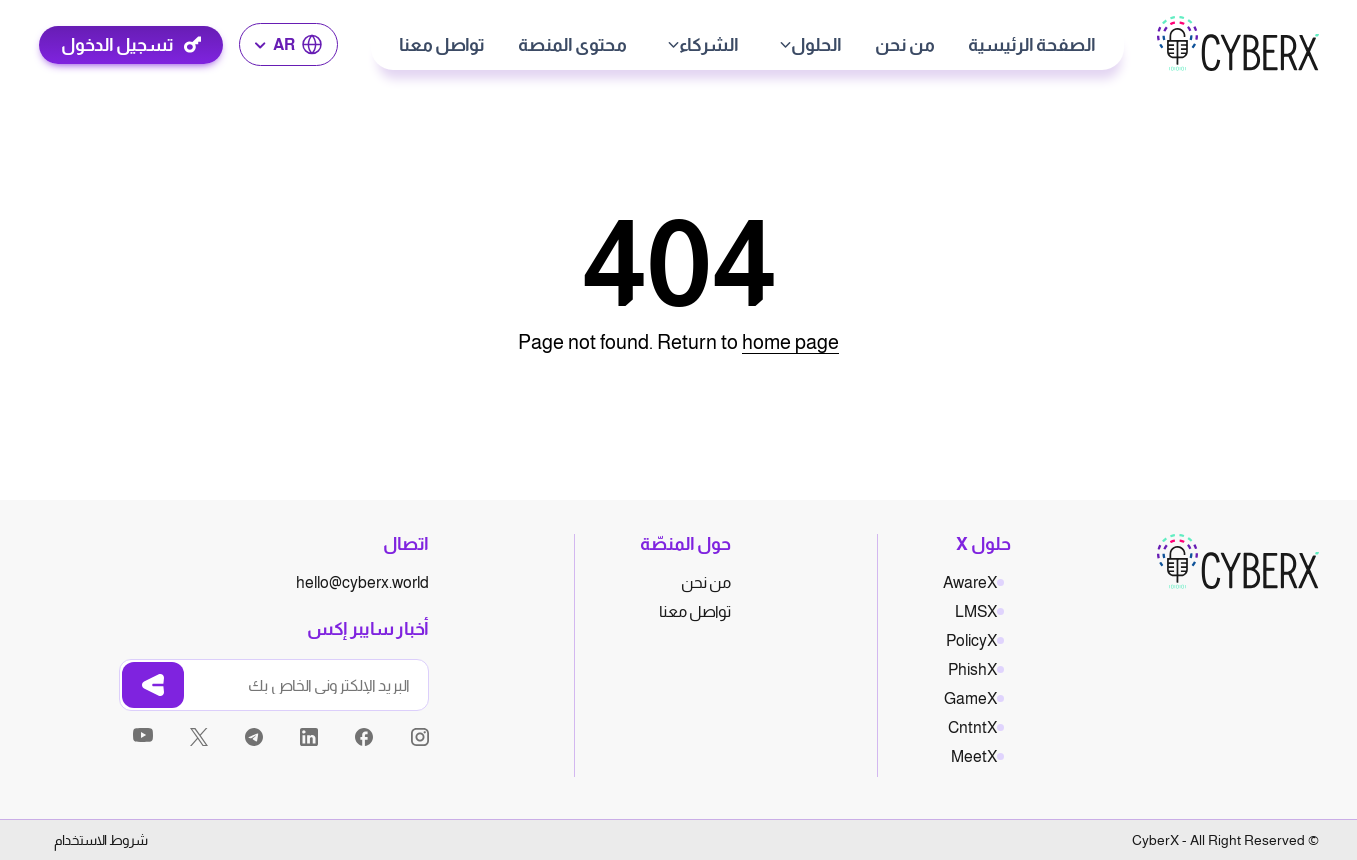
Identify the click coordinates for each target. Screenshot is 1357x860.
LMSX (976, 611)
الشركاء (709, 45)
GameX (970, 698)
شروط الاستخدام (101, 840)
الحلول (816, 45)
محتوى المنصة (572, 45)
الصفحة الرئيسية (1032, 45)
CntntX (972, 727)
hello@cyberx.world (362, 582)
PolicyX (971, 640)
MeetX (974, 756)
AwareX (970, 582)
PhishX (972, 669)
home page (790, 342)
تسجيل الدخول (117, 45)
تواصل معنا (442, 45)
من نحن (905, 45)
